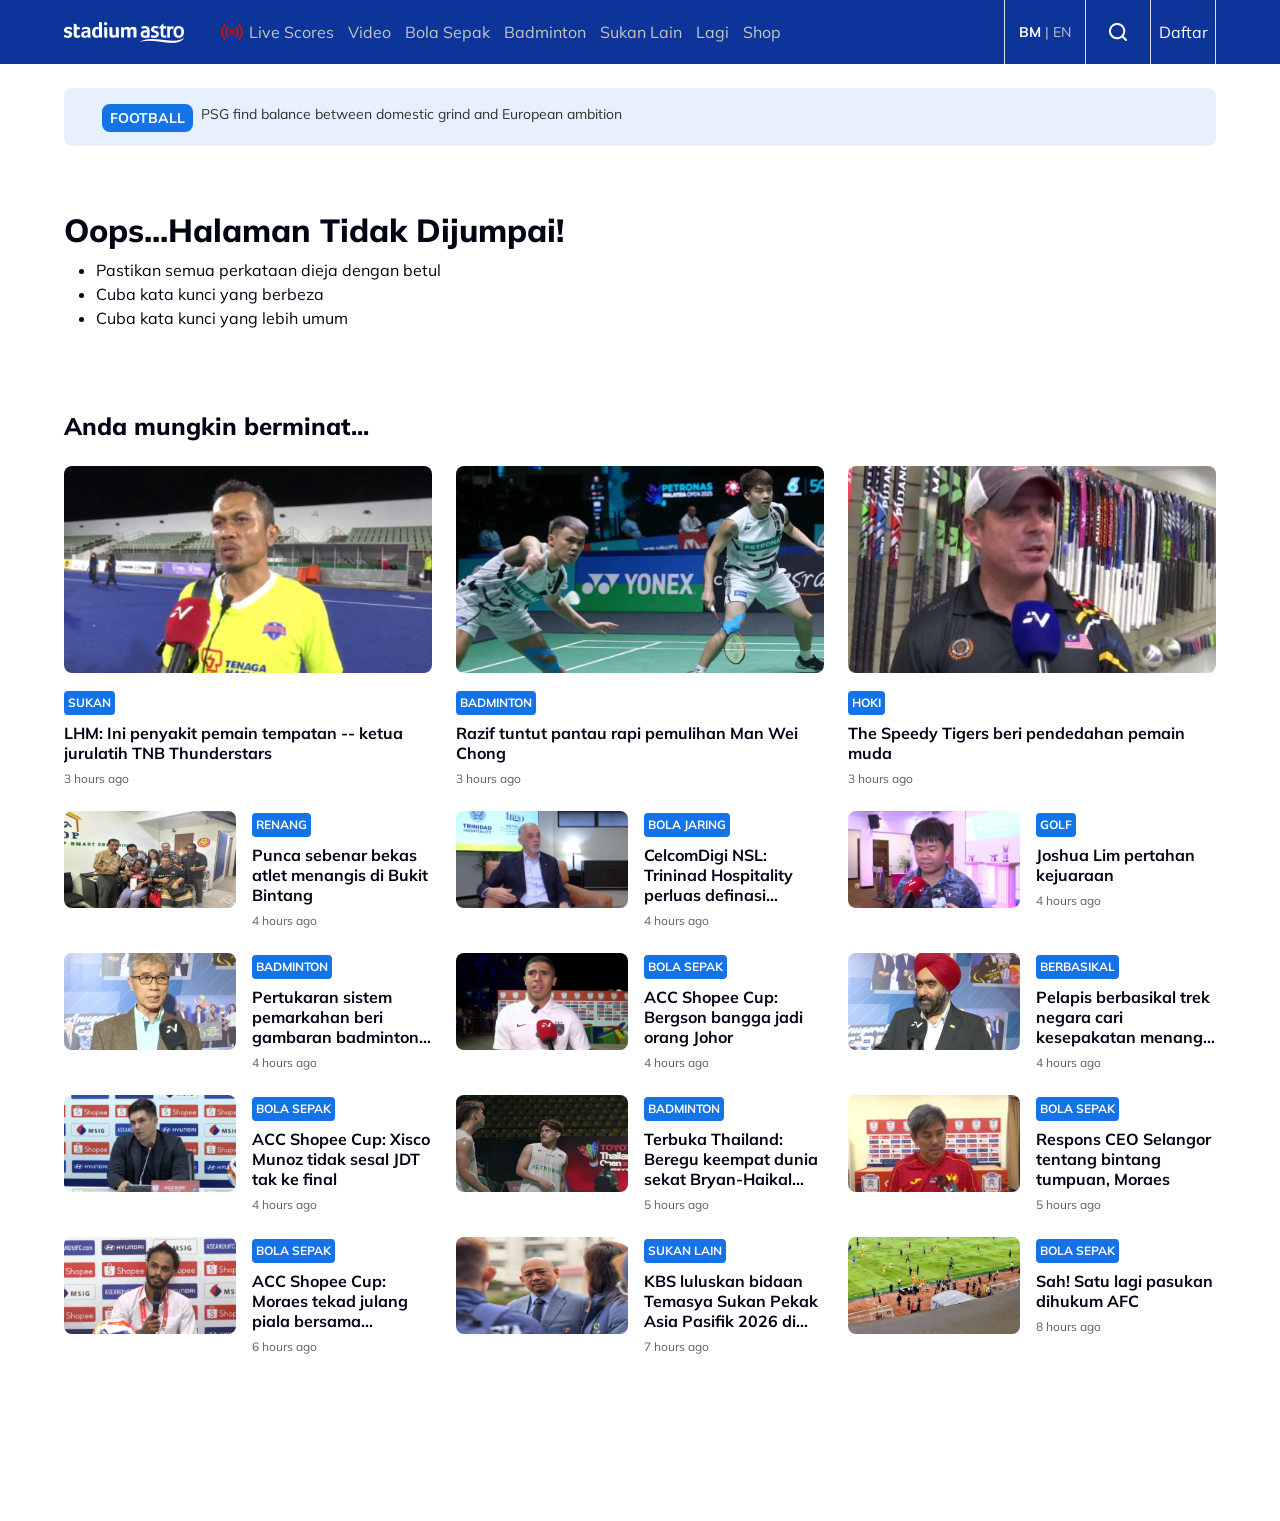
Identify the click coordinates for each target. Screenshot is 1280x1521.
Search (1118, 32)
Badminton (545, 32)
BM (1030, 32)
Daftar (1183, 32)
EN (1062, 32)
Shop (762, 32)
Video (369, 32)
